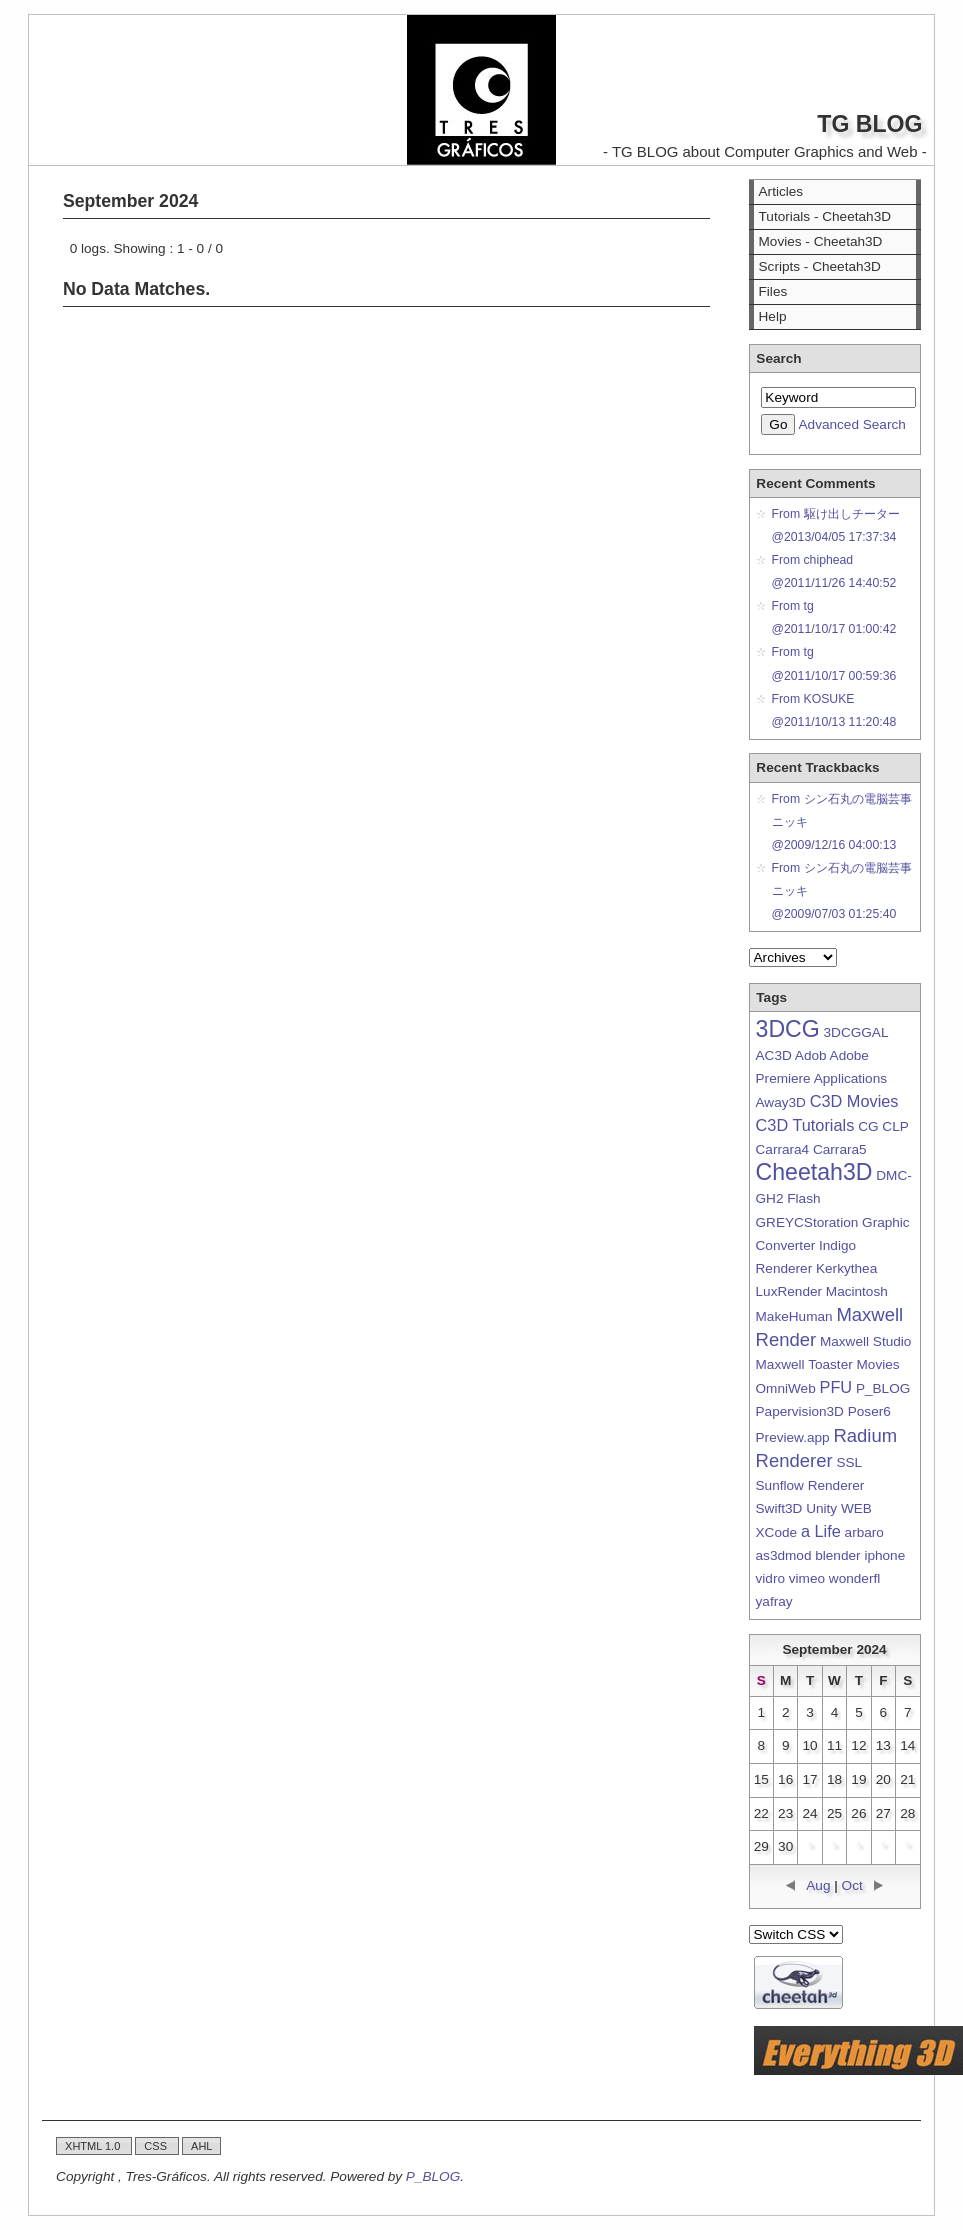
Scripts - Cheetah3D (820, 266)
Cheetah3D (814, 1172)
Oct (852, 1885)
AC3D (774, 1055)
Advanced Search (852, 424)
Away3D (781, 1102)
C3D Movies (854, 1101)
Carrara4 (783, 1149)
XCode (777, 1532)
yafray (774, 1601)
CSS (157, 2146)
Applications (850, 1078)
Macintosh (857, 1291)
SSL (848, 1462)
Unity (821, 1508)
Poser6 (869, 1411)
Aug (818, 1885)
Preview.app (793, 1437)
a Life (821, 1531)
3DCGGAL (856, 1032)
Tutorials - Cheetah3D (825, 216)
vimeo (807, 1578)
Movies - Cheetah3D (821, 241)
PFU (836, 1387)
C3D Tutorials (805, 1125)
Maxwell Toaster (804, 1364)
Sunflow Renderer (810, 1485)
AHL (201, 2146)
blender (837, 1555)
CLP (895, 1126)
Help (773, 316)
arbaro (864, 1532)
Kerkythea (846, 1268)
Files (773, 291)
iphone (884, 1555)
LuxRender (789, 1291)
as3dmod (784, 1555)
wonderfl (854, 1578)
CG (868, 1126)
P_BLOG (883, 1388)
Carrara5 (840, 1149)
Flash (803, 1198)
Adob (811, 1055)
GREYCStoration (807, 1222)
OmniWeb (786, 1388)
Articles (781, 191)
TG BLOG (869, 124)
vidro (770, 1578)
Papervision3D (800, 1411)
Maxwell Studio (865, 1341)
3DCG (788, 1029)
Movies (878, 1364)
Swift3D (779, 1508)
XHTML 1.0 (94, 2146)
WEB (856, 1508)
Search (778, 358)
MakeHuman (794, 1316)
